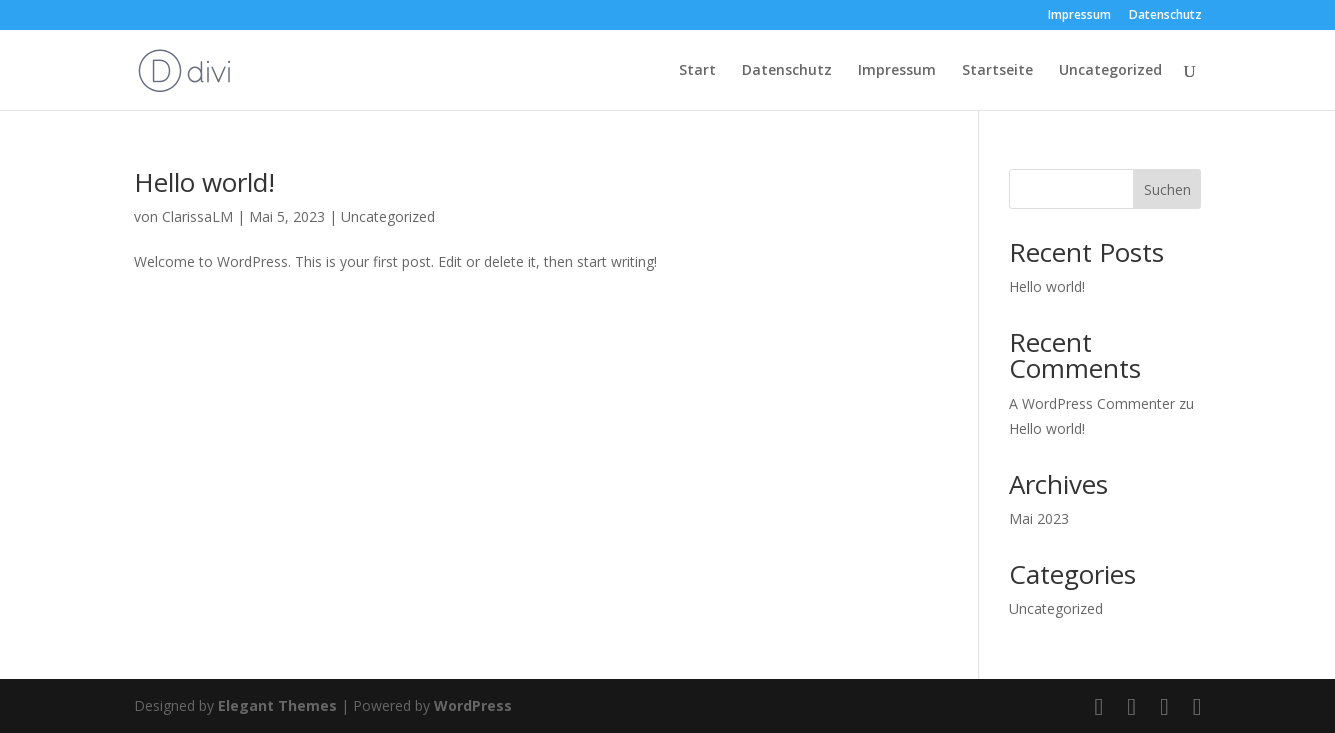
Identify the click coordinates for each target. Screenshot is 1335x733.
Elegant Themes (277, 705)
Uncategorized (1110, 71)
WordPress (473, 705)
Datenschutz (1165, 16)
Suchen (1167, 189)
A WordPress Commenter (1092, 403)
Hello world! (204, 182)
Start (697, 71)
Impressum (1079, 16)
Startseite (997, 71)
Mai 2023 (1039, 518)
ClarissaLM (197, 216)
